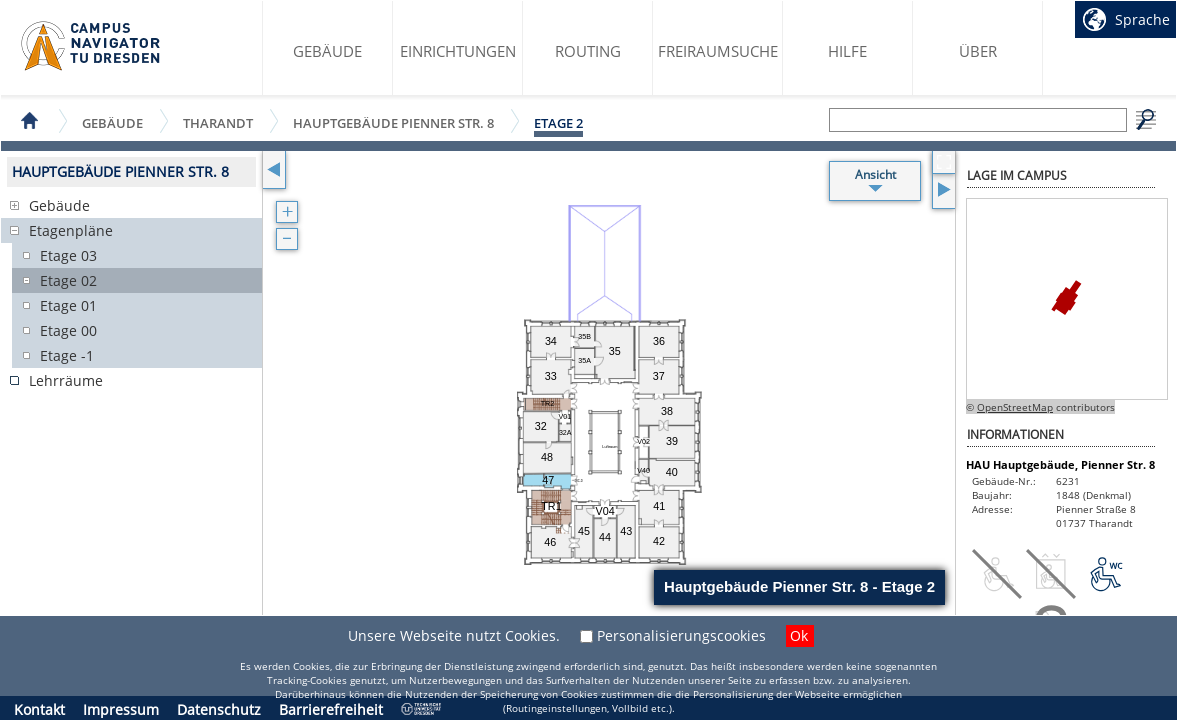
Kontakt (39, 709)
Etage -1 (67, 355)
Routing (588, 51)
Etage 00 (68, 330)
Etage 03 (68, 255)
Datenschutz (219, 709)
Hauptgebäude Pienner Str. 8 (393, 122)
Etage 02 (68, 280)
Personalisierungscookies (681, 635)
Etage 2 (558, 123)
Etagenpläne (71, 230)
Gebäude (327, 51)
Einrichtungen (458, 51)
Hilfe (847, 51)
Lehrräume (66, 380)
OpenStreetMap (1015, 407)
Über (978, 51)
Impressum (121, 709)
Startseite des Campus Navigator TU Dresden (91, 46)
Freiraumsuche (718, 51)
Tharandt (218, 122)
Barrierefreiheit (331, 709)
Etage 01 (68, 305)
